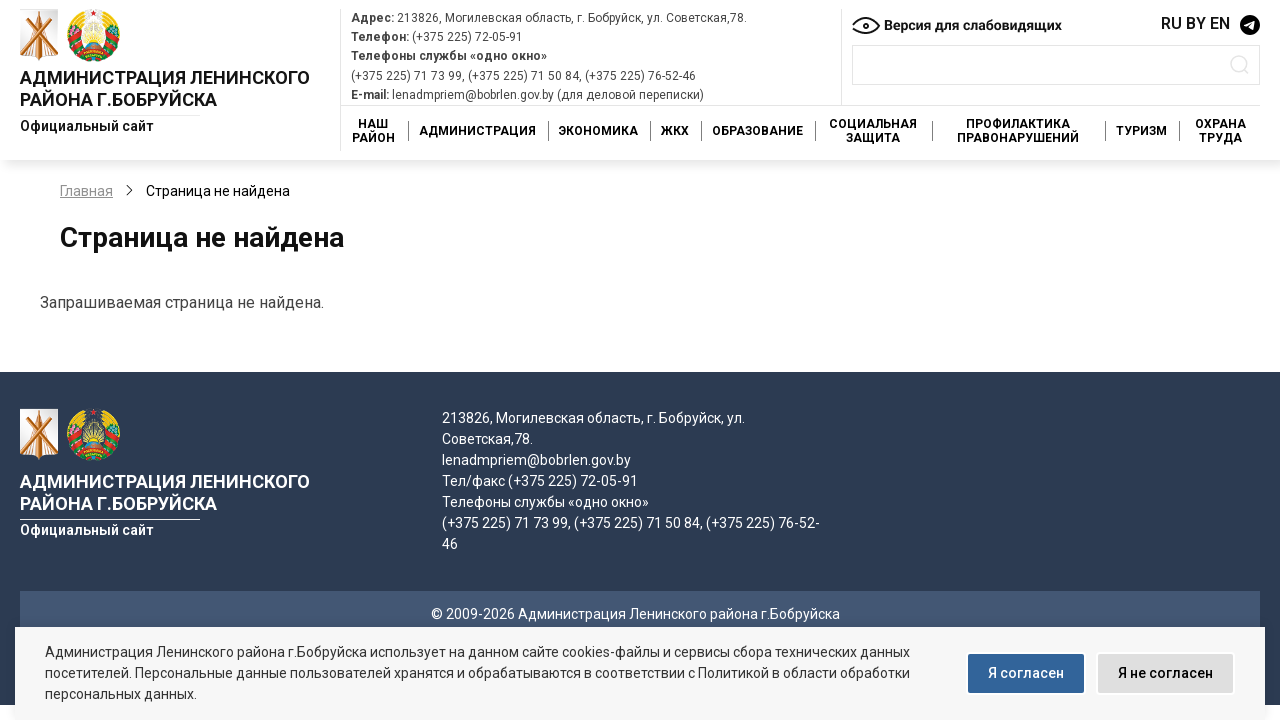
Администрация (477, 131)
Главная (86, 191)
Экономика (598, 131)
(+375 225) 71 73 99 (406, 76)
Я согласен (1026, 673)
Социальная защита (873, 131)
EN (1220, 23)
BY (1196, 23)
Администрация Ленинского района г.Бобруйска (165, 88)
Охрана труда (1220, 131)
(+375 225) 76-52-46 (640, 76)
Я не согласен (1165, 673)
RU (1171, 23)
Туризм (1141, 131)
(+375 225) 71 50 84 (523, 76)
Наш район (373, 131)
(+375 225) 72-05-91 (467, 37)
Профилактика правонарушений (1018, 131)
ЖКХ (675, 131)
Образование (757, 131)
